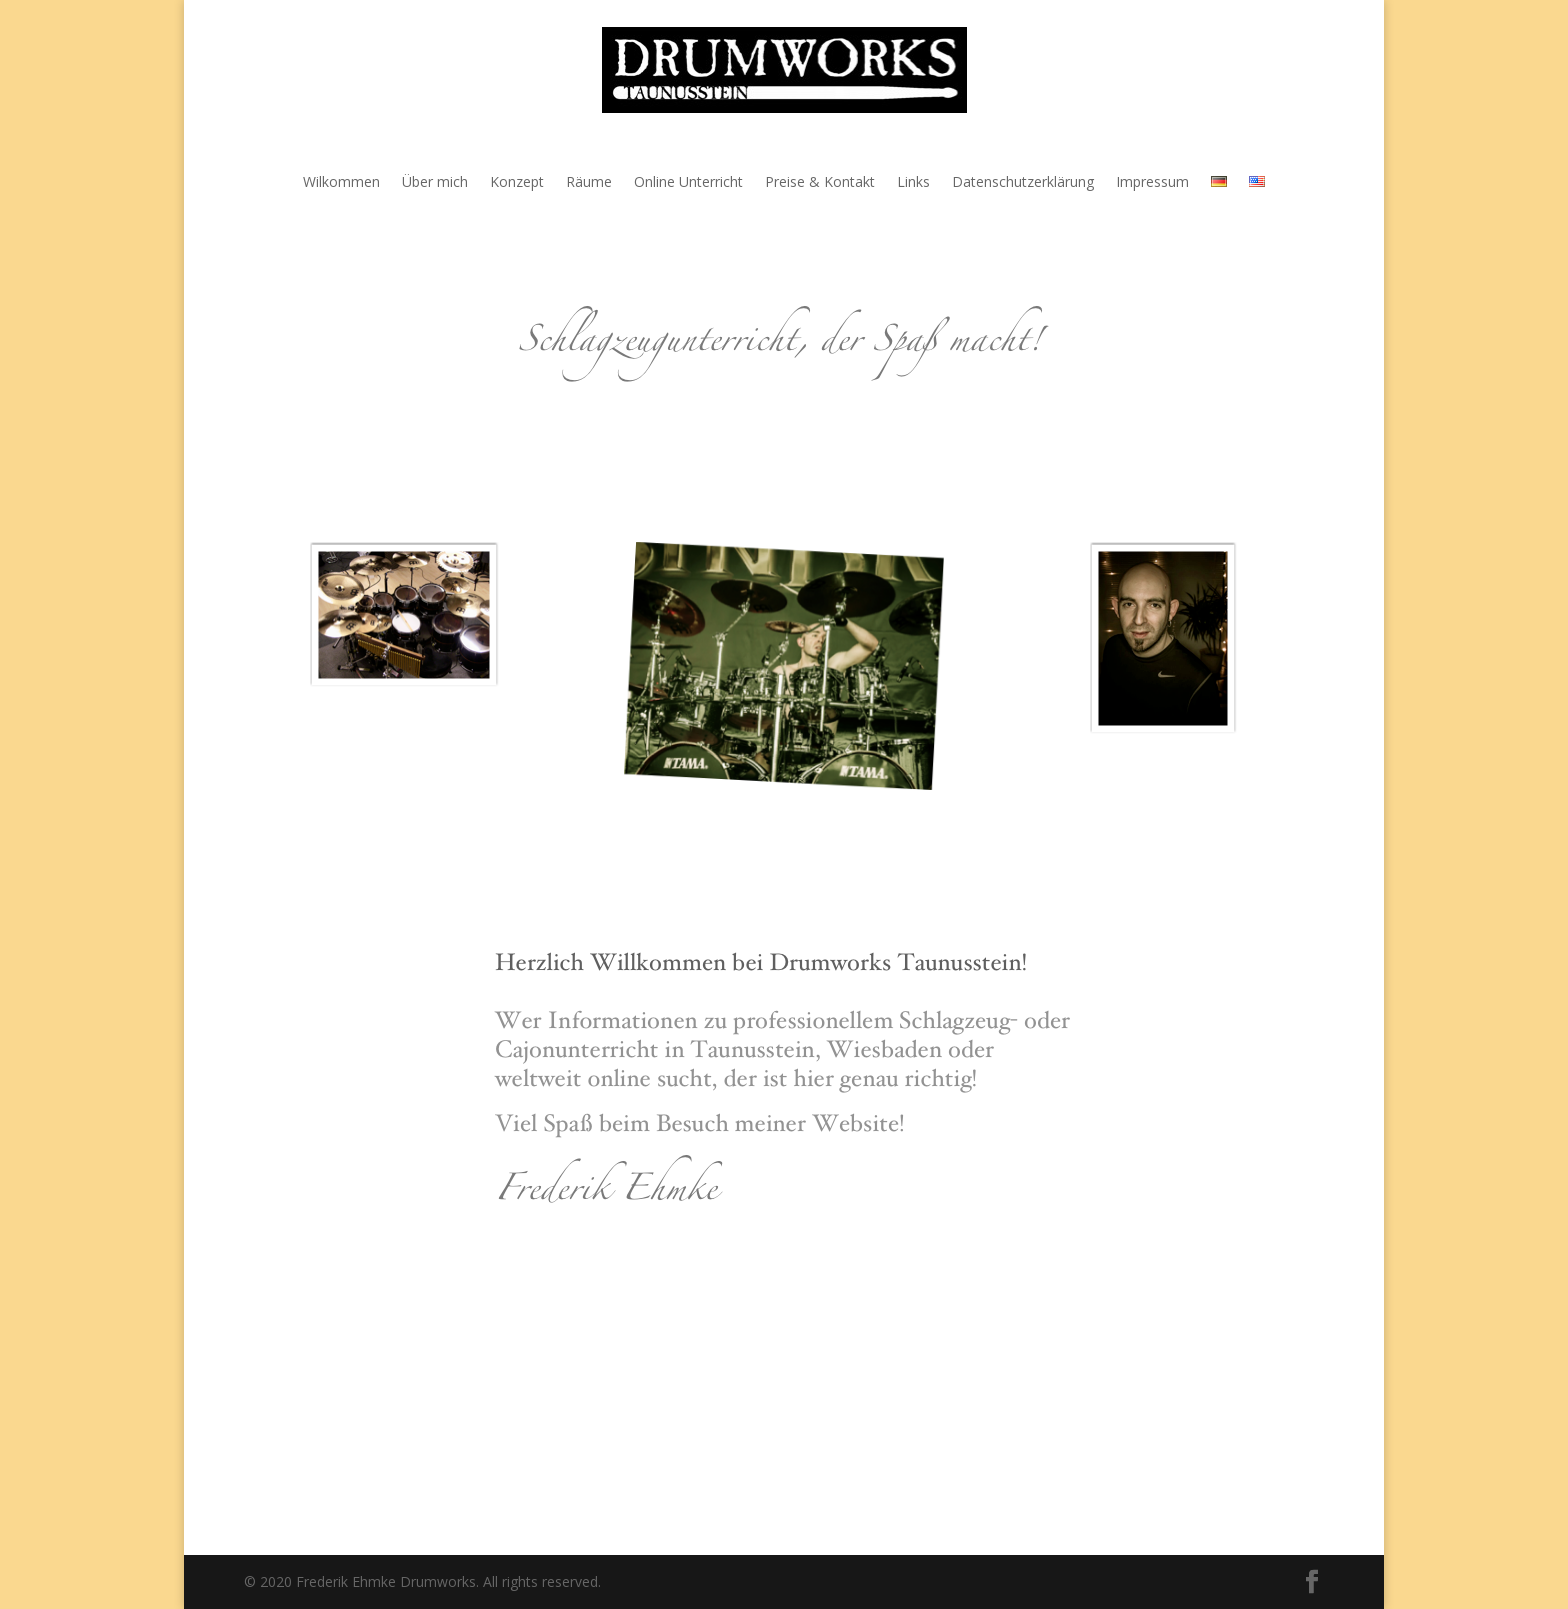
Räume (589, 183)
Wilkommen (341, 183)
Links (913, 183)
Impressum (1152, 183)
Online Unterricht (688, 183)
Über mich (435, 183)
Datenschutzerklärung (1023, 183)
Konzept (517, 183)
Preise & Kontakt (820, 183)
